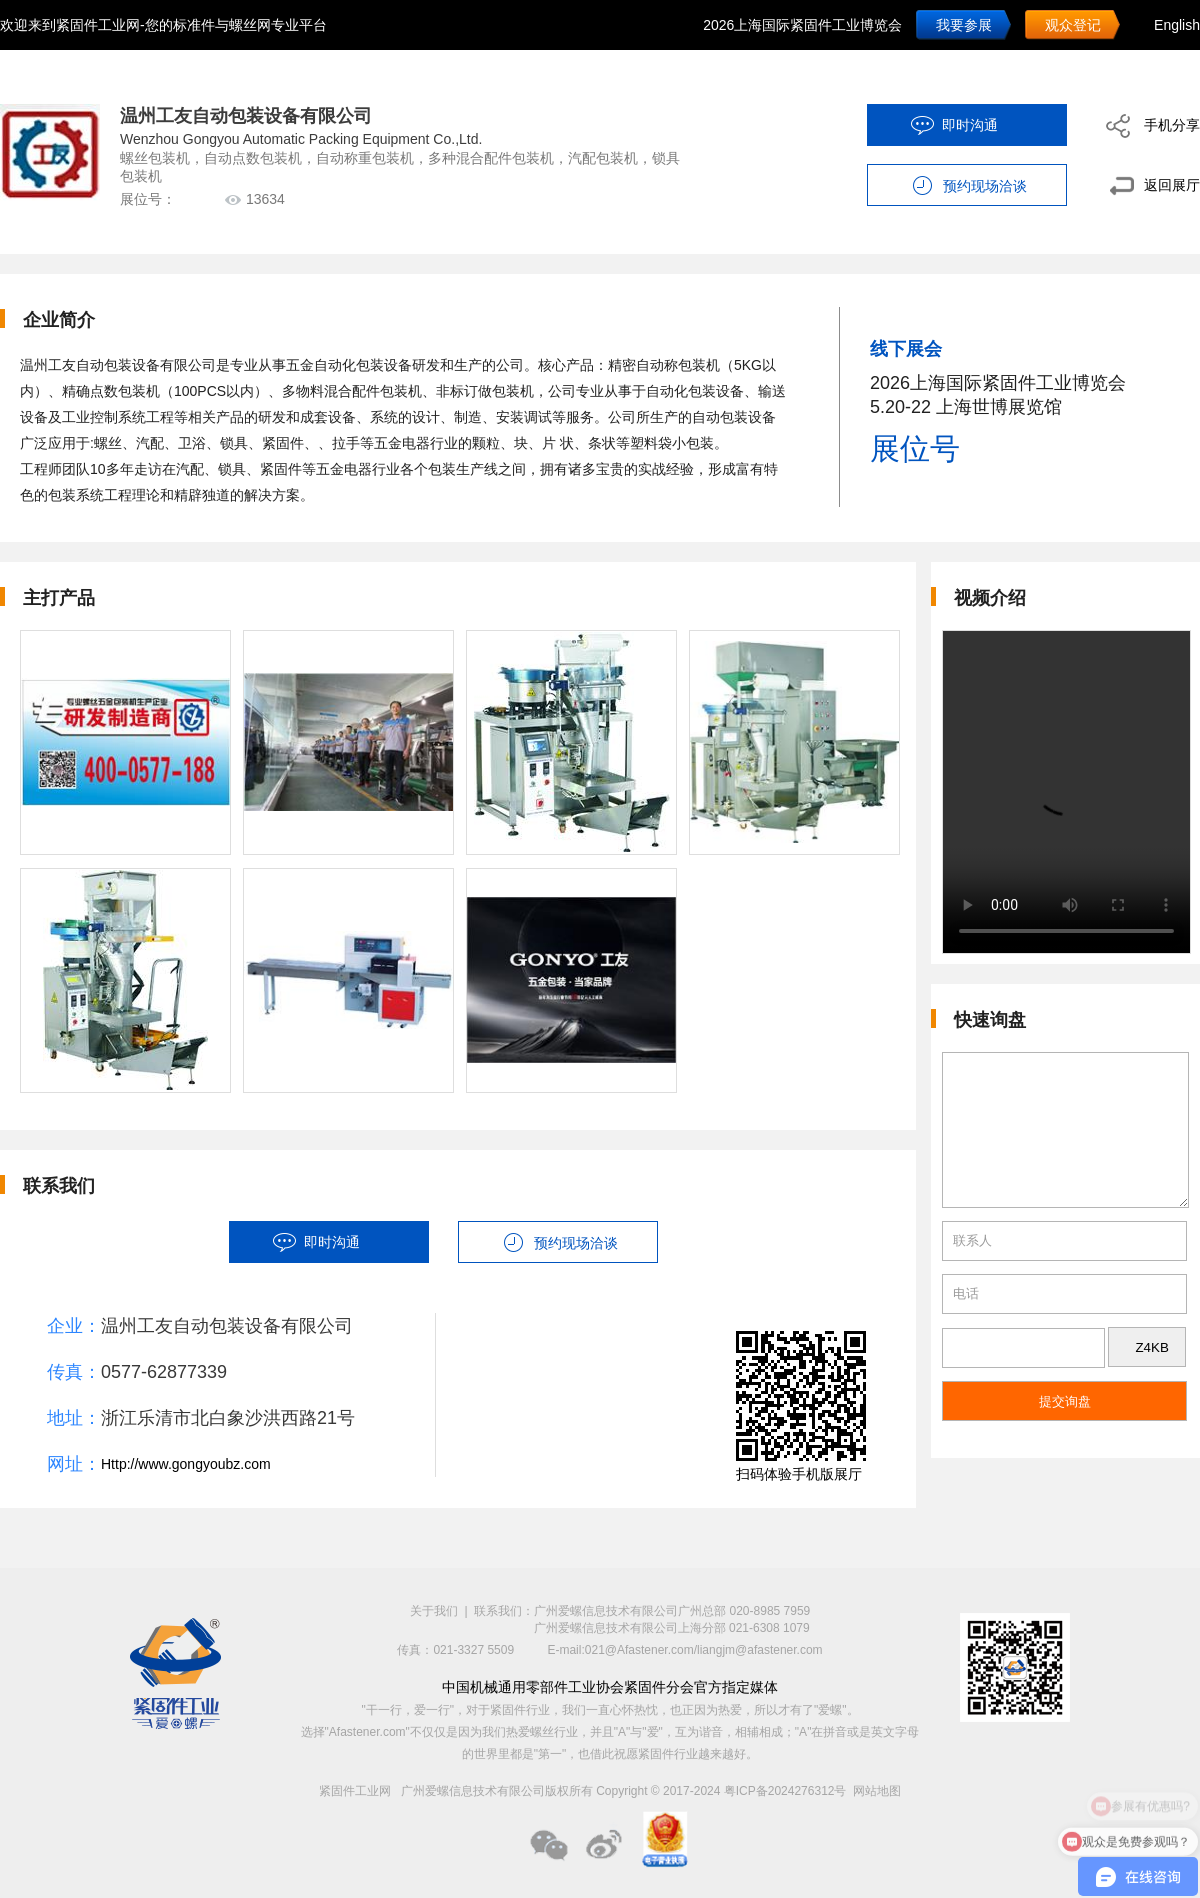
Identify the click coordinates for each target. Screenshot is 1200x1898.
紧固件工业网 (355, 1791)
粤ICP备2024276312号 (785, 1791)
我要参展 (964, 25)
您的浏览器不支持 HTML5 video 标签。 (1066, 792)
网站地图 (877, 1791)
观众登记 (1073, 25)
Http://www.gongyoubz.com (186, 1464)
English (1177, 25)
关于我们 (434, 1611)
